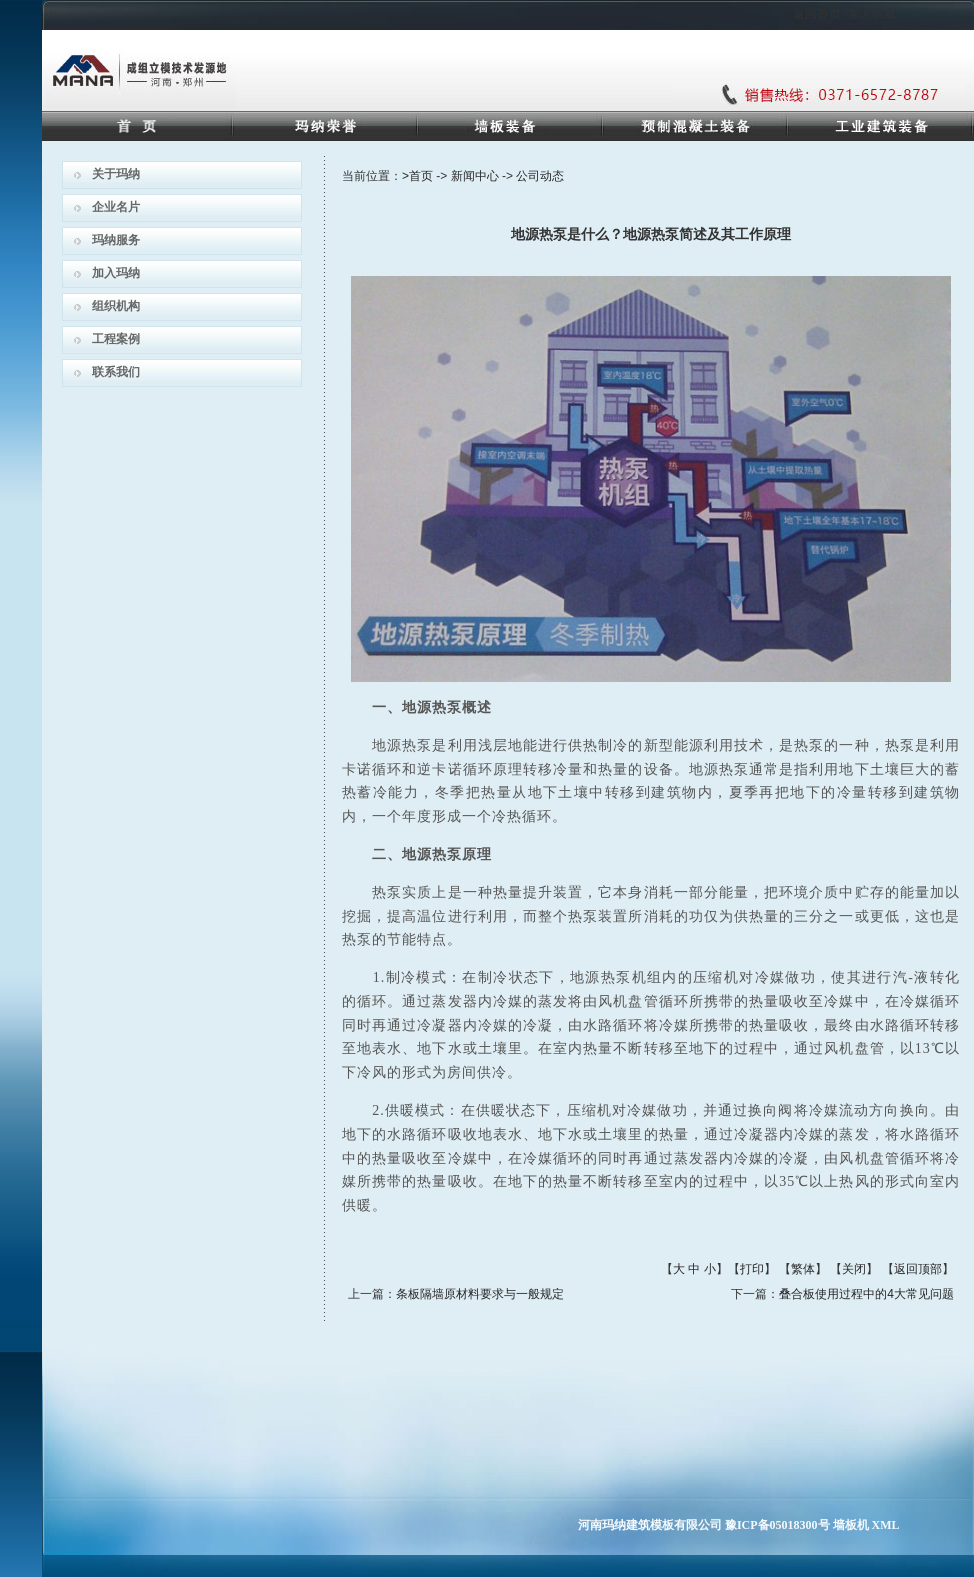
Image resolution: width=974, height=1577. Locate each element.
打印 (752, 1269)
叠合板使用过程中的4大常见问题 (866, 1294)
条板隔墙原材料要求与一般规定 (480, 1294)
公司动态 (540, 176)
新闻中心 (475, 176)
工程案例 (116, 339)
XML (886, 1525)
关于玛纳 (116, 174)
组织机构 (116, 306)
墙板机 (851, 1525)
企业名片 (116, 207)
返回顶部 (918, 1269)
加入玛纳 (116, 273)
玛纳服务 (116, 240)
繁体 (803, 1269)
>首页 (417, 176)
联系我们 (116, 372)
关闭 (854, 1269)
